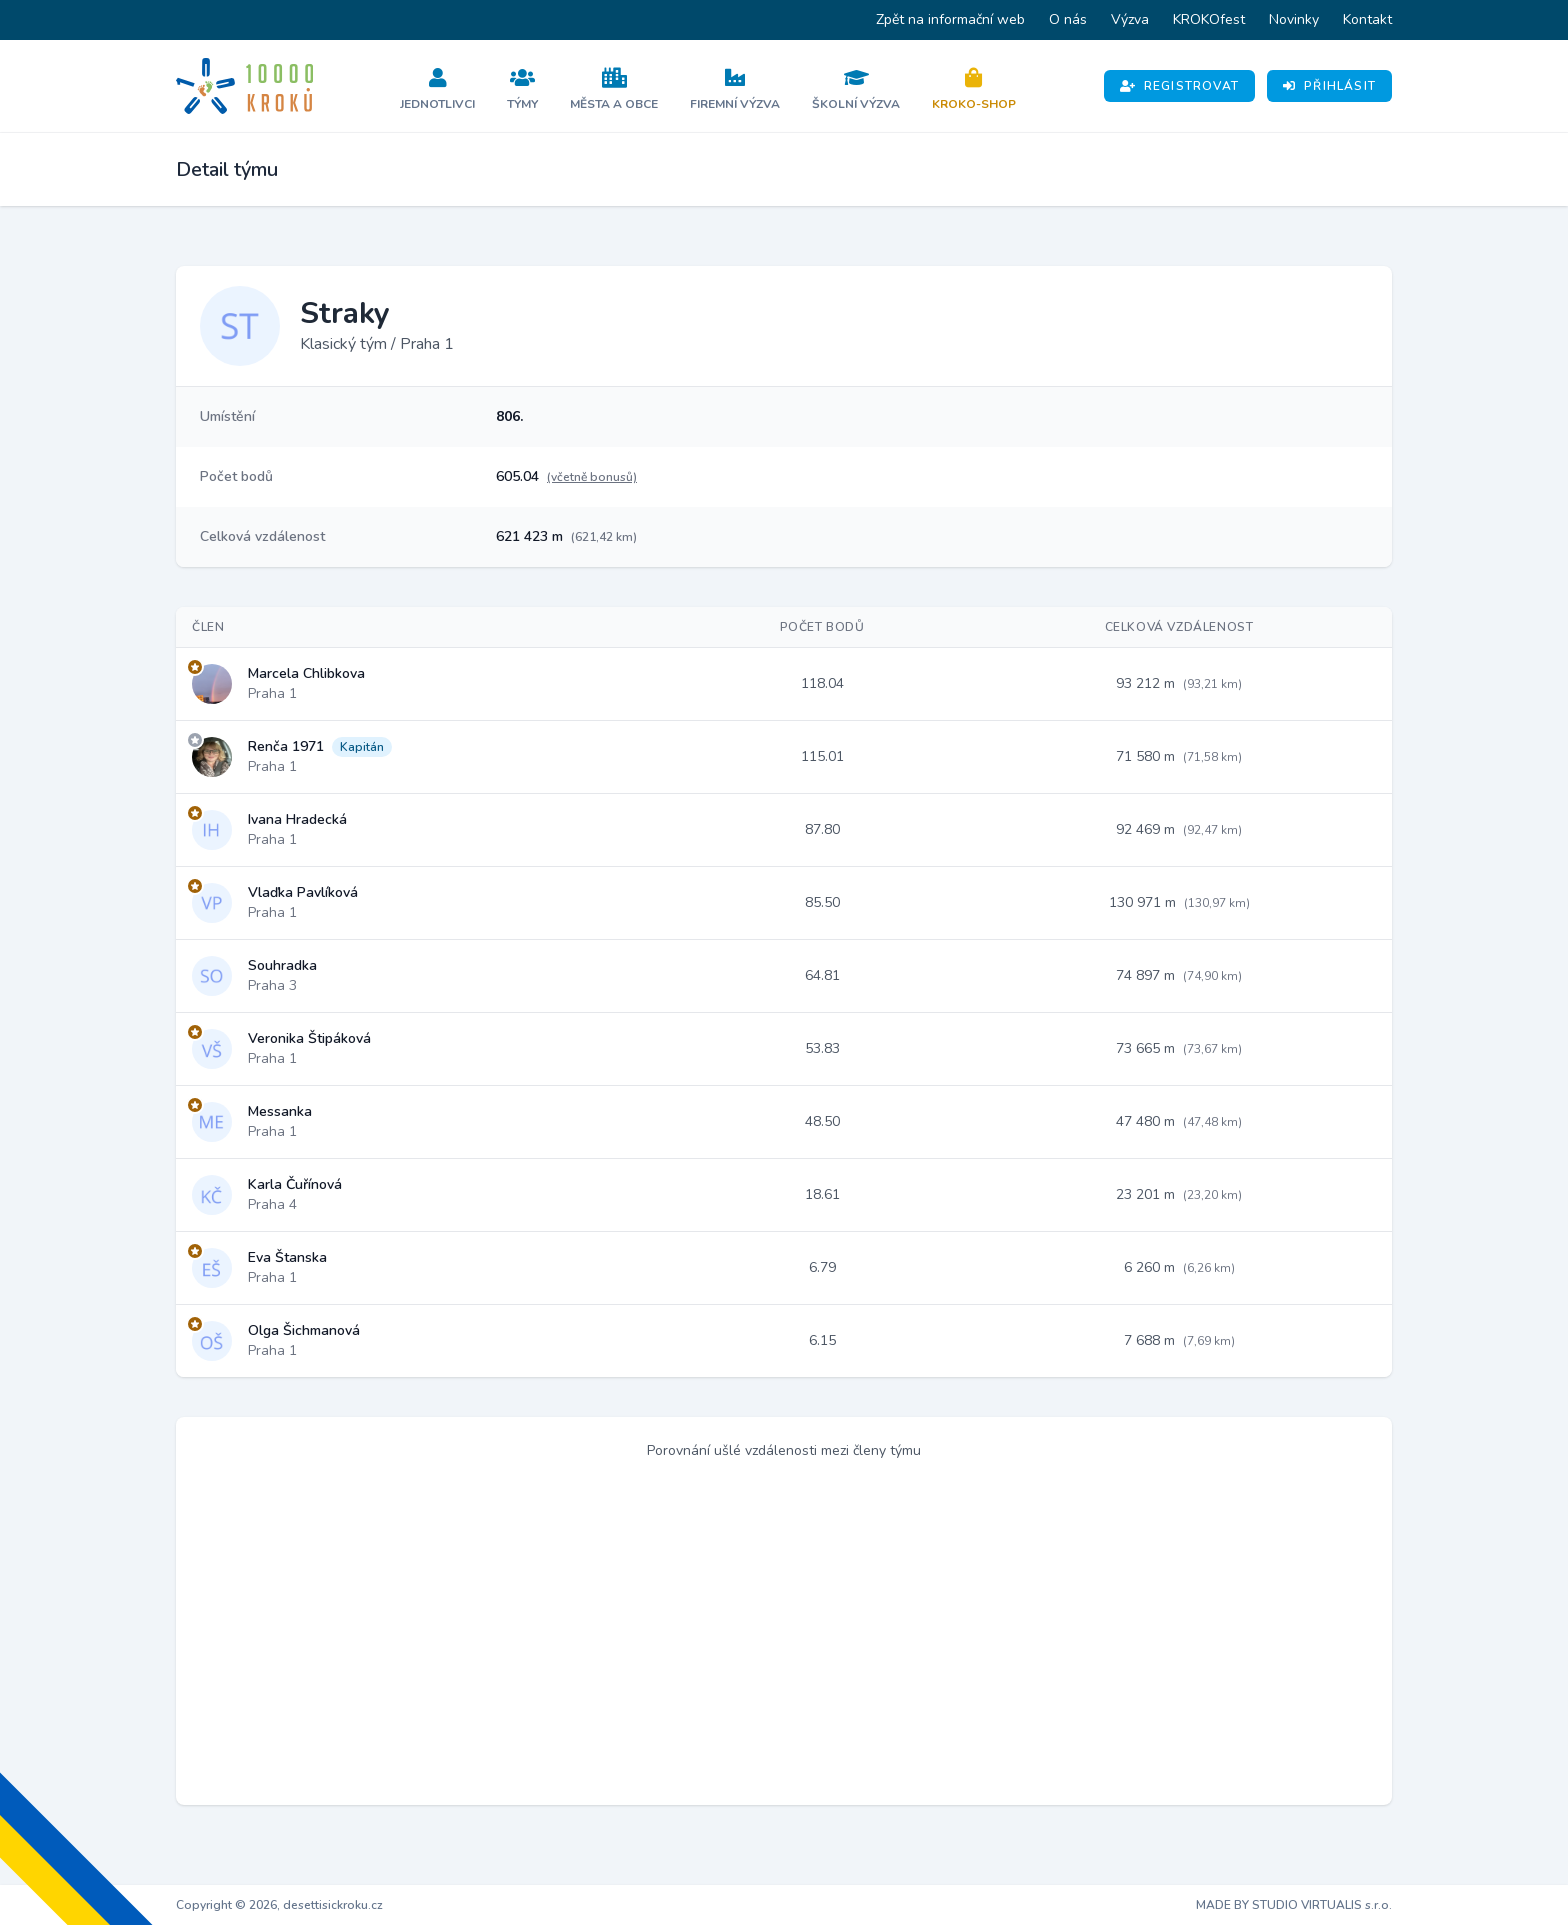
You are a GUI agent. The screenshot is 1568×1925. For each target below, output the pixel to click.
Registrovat (1179, 86)
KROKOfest (1209, 19)
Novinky (1294, 19)
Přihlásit (1329, 86)
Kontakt (1367, 19)
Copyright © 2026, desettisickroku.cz (279, 1905)
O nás (1068, 19)
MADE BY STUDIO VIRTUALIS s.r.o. (1294, 1905)
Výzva (1130, 19)
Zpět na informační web (950, 19)
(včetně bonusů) (592, 477)
